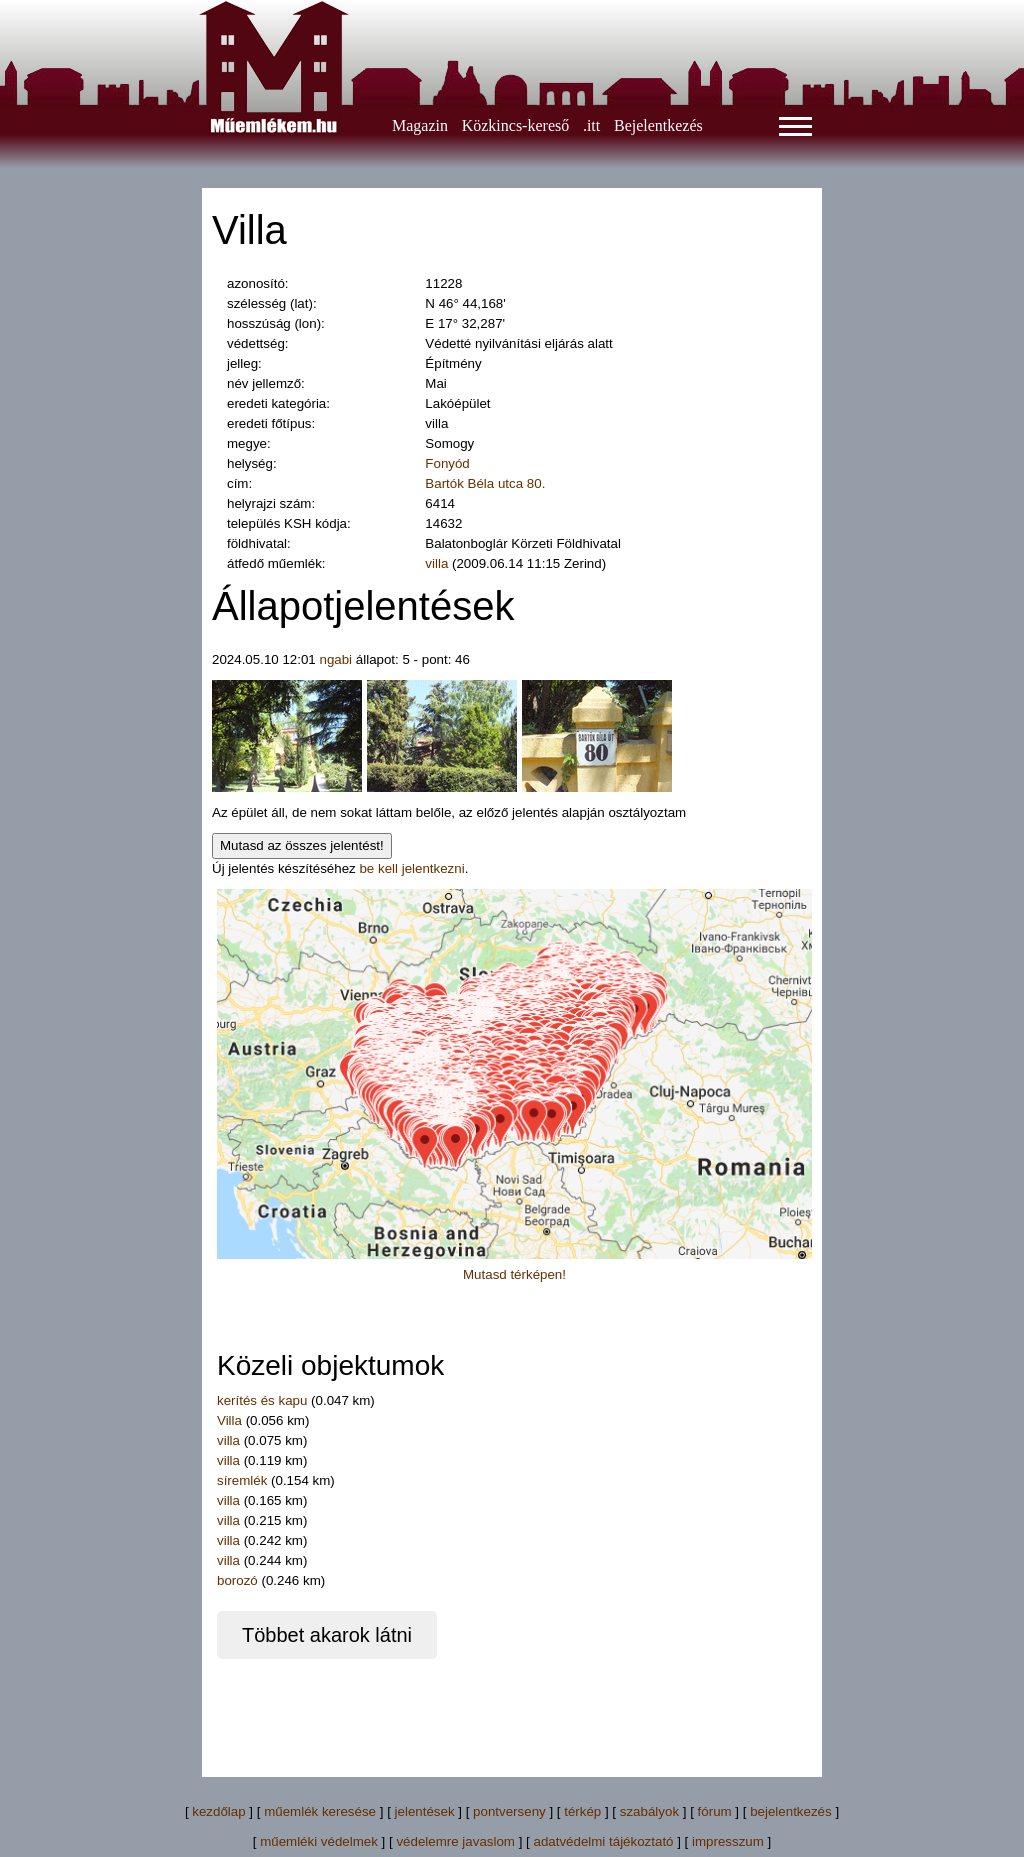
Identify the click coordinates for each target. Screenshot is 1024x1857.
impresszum (728, 1841)
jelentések (425, 1811)
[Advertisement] (576, 1704)
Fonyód (447, 463)
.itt (591, 125)
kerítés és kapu (262, 1400)
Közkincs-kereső (516, 125)
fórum (715, 1811)
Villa (229, 1420)
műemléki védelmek (319, 1841)
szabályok (649, 1811)
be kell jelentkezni (411, 868)
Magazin (420, 125)
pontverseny (509, 1811)
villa (436, 563)
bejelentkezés (791, 1811)
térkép (582, 1811)
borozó (237, 1580)
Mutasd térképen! (514, 1274)
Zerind (583, 563)
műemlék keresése (320, 1811)
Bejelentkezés (658, 125)
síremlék (242, 1480)
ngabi (335, 659)
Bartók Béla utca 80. (485, 483)
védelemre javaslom (455, 1841)
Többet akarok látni (327, 1635)
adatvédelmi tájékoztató (603, 1841)
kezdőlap (218, 1811)
